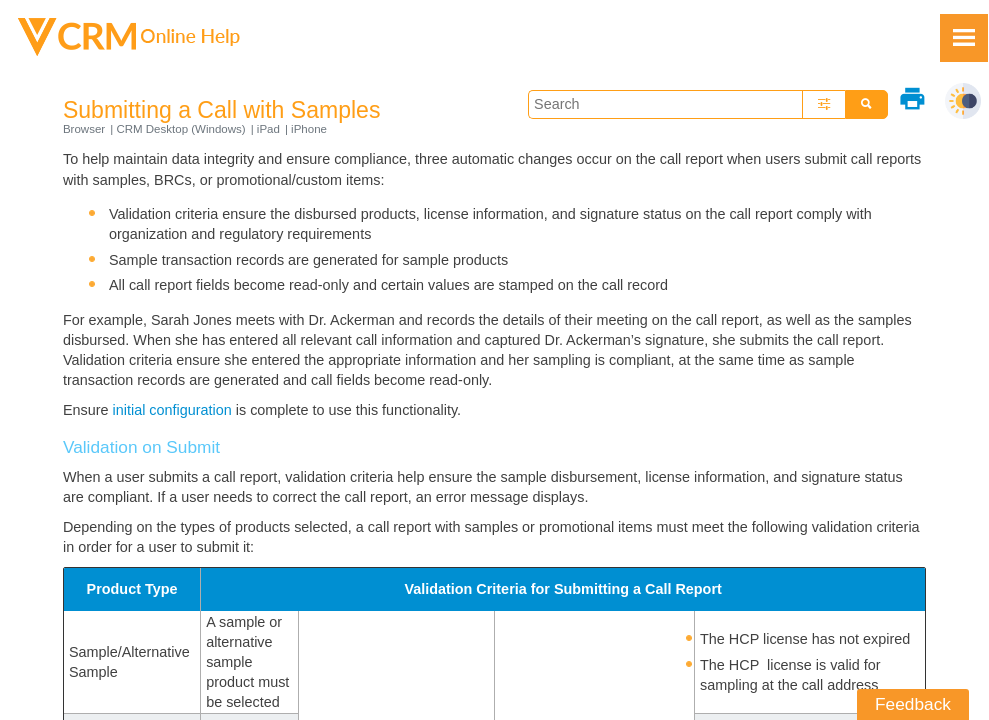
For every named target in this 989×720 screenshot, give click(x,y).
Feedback (913, 704)
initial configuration (172, 410)
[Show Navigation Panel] (964, 38)
